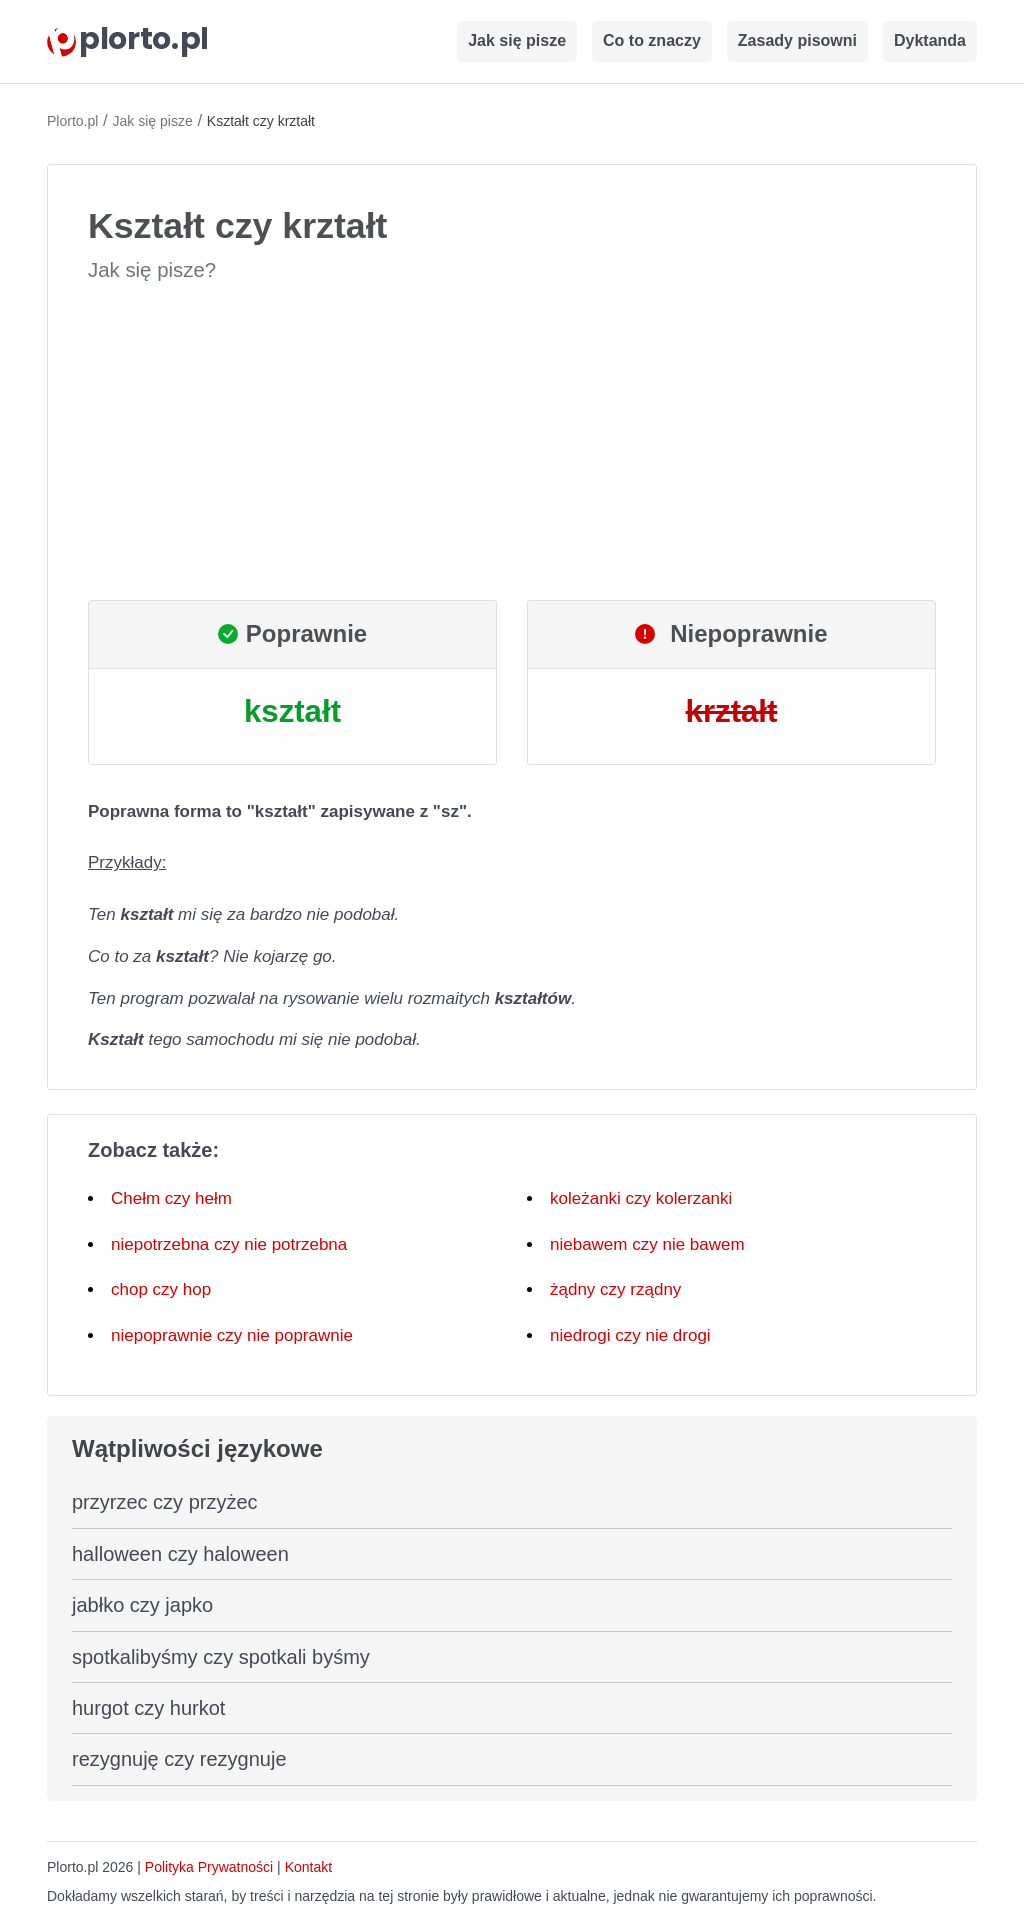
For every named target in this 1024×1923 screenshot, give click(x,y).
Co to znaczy (652, 40)
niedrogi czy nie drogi (630, 1335)
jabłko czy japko (142, 1605)
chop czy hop (161, 1289)
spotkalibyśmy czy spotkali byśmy (221, 1657)
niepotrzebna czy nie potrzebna (229, 1244)
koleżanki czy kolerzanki (641, 1198)
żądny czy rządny (615, 1289)
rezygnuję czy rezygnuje (179, 1759)
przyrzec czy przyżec (165, 1502)
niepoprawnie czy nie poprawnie (232, 1335)
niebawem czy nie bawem (647, 1244)
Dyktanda (930, 40)
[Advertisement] (512, 442)
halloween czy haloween (180, 1554)
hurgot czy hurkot (148, 1708)
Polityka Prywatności (209, 1867)
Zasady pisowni (797, 40)
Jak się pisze (517, 40)
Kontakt (308, 1867)
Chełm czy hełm (171, 1198)
